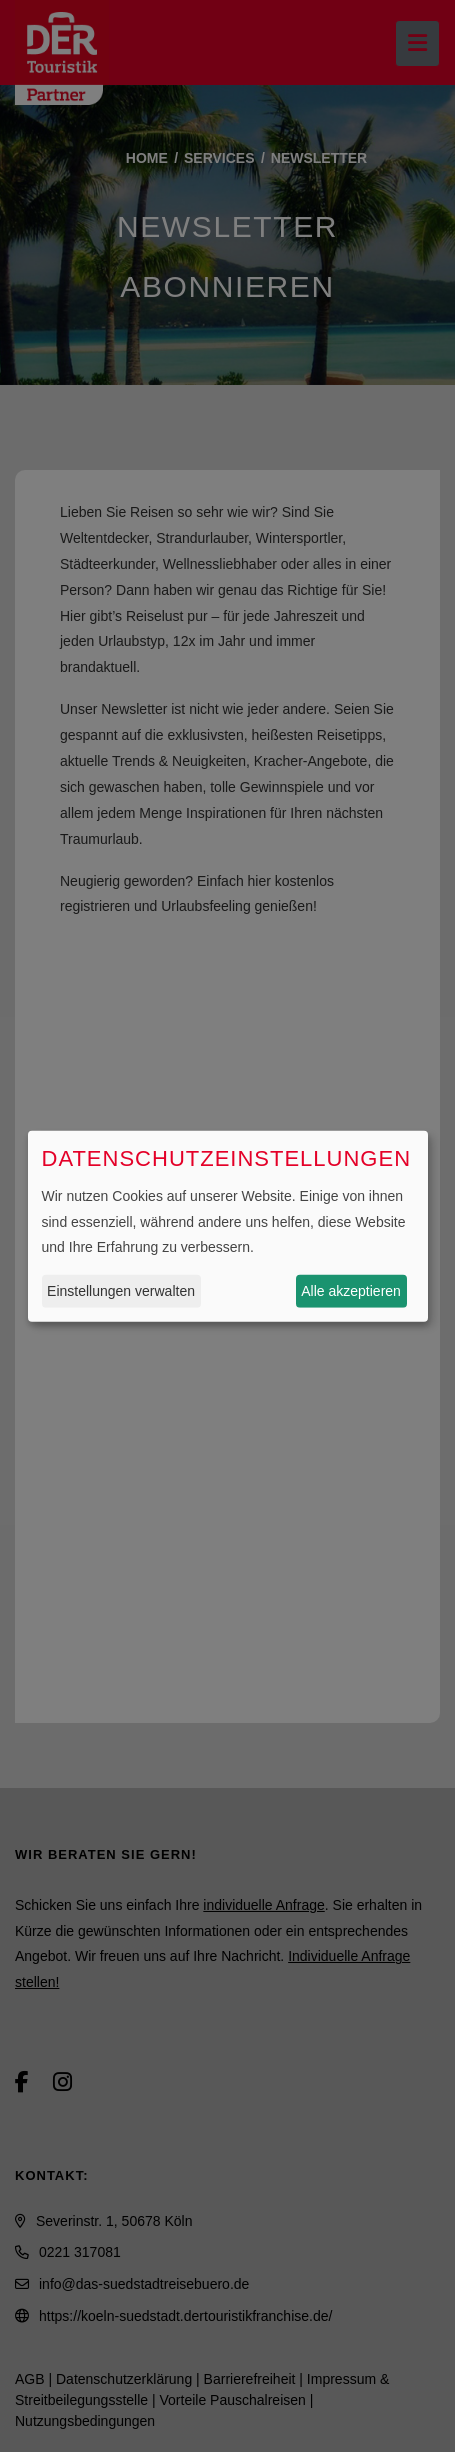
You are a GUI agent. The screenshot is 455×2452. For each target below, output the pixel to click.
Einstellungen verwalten (121, 1291)
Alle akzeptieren (351, 1291)
